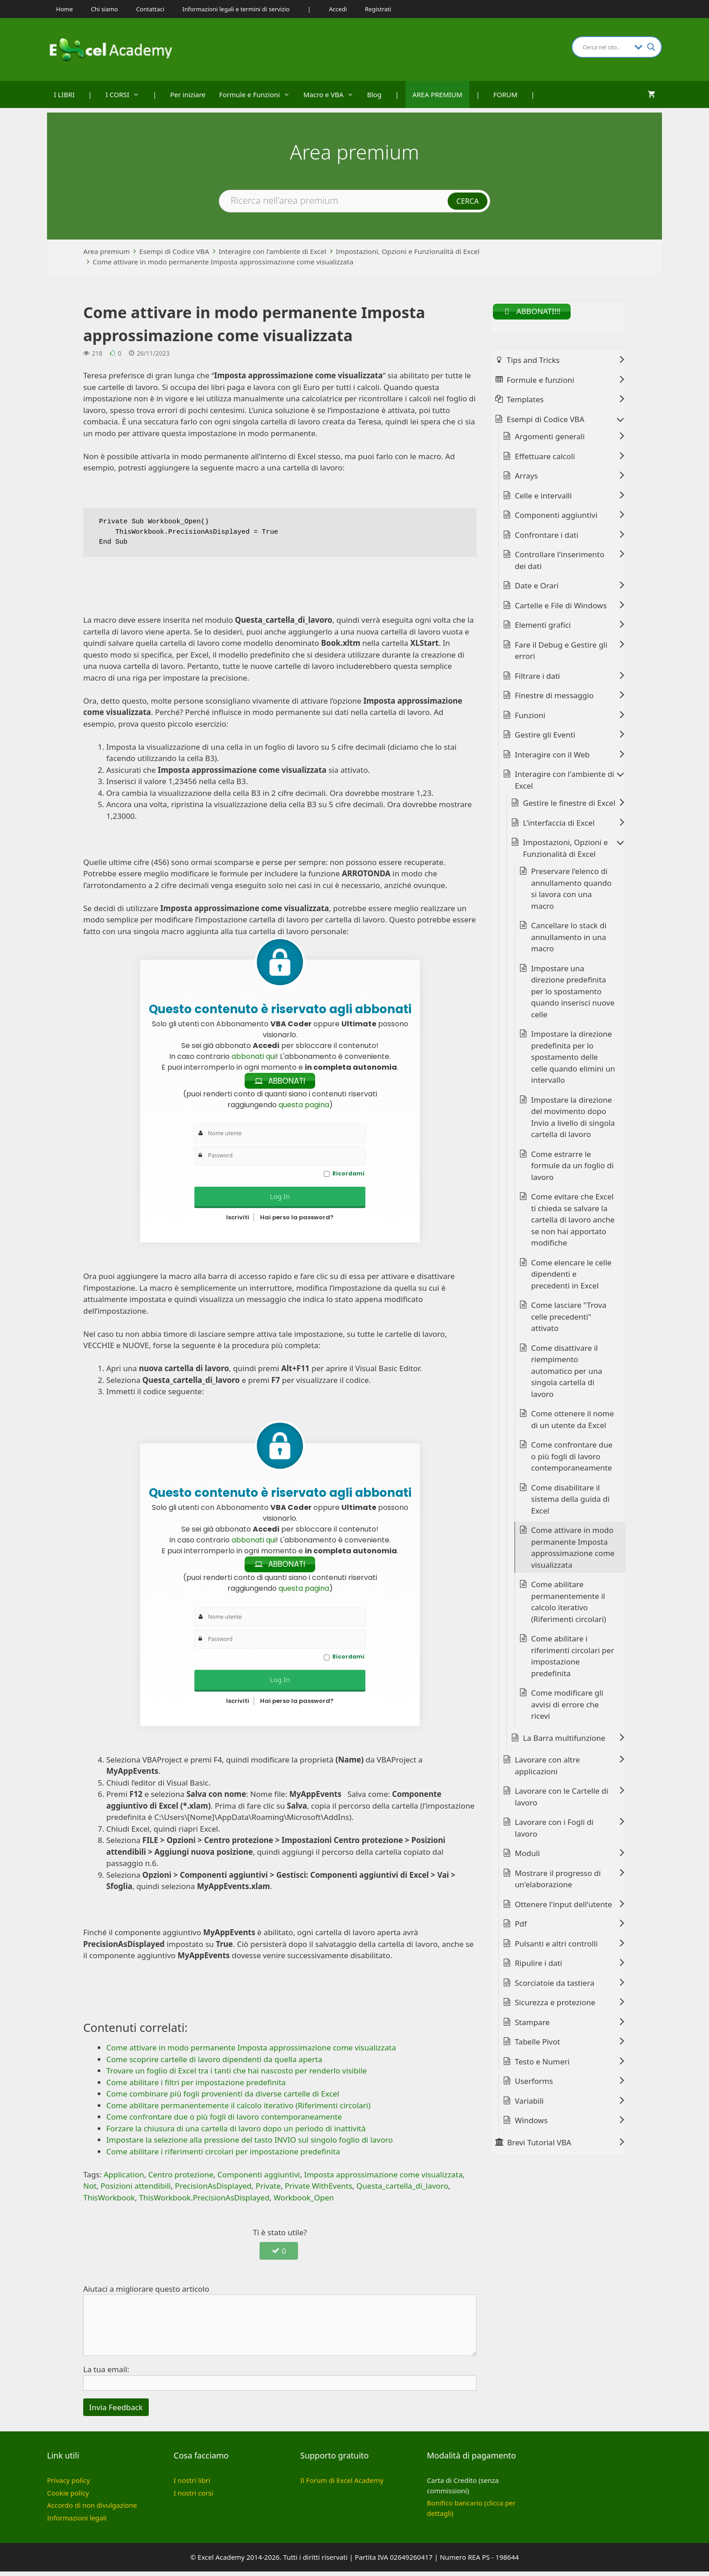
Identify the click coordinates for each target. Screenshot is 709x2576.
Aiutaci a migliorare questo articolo (146, 2293)
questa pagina (304, 1107)
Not (89, 2191)
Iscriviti (237, 1220)
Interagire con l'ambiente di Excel (272, 251)
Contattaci (150, 9)
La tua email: (106, 2374)
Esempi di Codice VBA (174, 251)
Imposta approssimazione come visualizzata (383, 2179)
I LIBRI (64, 94)
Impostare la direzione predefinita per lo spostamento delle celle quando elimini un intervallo (573, 1059)
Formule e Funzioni (258, 94)
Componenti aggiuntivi (258, 2179)
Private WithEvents (318, 2191)
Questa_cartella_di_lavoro (402, 2191)
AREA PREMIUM (437, 94)
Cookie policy (68, 2497)
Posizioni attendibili (135, 2191)
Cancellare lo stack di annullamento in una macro (569, 939)
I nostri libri (192, 2485)
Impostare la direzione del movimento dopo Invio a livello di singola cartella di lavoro (573, 1119)
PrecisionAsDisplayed (213, 2191)
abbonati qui (254, 1056)
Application (124, 2179)
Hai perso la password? (297, 1220)
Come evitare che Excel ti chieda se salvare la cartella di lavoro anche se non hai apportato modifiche (573, 1222)
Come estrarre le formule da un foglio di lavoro (572, 1168)
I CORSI (125, 94)
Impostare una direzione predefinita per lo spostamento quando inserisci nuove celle (572, 993)
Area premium (106, 251)
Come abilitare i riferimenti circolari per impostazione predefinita (572, 1658)
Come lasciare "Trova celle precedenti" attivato (568, 1319)
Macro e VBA (331, 94)
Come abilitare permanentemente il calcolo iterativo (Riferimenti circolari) (568, 1604)
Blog (374, 94)
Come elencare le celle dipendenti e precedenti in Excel (571, 1276)
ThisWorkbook (109, 2202)
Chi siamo (104, 9)
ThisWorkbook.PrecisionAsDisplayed (204, 2202)
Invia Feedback (116, 2412)
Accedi (338, 9)
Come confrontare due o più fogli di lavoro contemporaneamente (572, 1459)
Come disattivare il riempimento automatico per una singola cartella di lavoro (566, 1373)
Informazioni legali (77, 2522)
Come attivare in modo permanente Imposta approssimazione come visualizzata (223, 261)
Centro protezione (180, 2179)
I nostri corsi (193, 2497)
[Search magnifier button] (651, 47)
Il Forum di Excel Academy (341, 2485)
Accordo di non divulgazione (92, 2510)
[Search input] (606, 47)
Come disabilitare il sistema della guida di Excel (570, 1501)
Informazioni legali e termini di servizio (235, 9)
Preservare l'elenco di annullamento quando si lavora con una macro (571, 891)
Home (64, 9)
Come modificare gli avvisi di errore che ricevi (567, 1707)
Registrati (378, 9)
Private (268, 2191)
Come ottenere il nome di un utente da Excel (572, 1422)
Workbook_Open (304, 2202)
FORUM (505, 94)
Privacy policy (68, 2485)
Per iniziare (187, 94)
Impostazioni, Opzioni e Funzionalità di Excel (408, 251)
